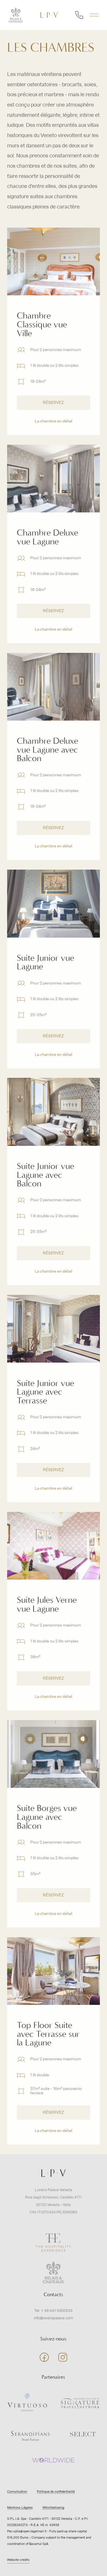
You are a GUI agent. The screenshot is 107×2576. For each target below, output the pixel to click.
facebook (44, 2357)
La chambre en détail (53, 437)
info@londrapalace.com (53, 2318)
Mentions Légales (20, 2507)
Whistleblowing (53, 2507)
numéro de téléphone (79, 15)
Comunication (17, 2491)
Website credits (18, 2559)
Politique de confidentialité (56, 2491)
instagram (62, 2357)
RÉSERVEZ (53, 418)
